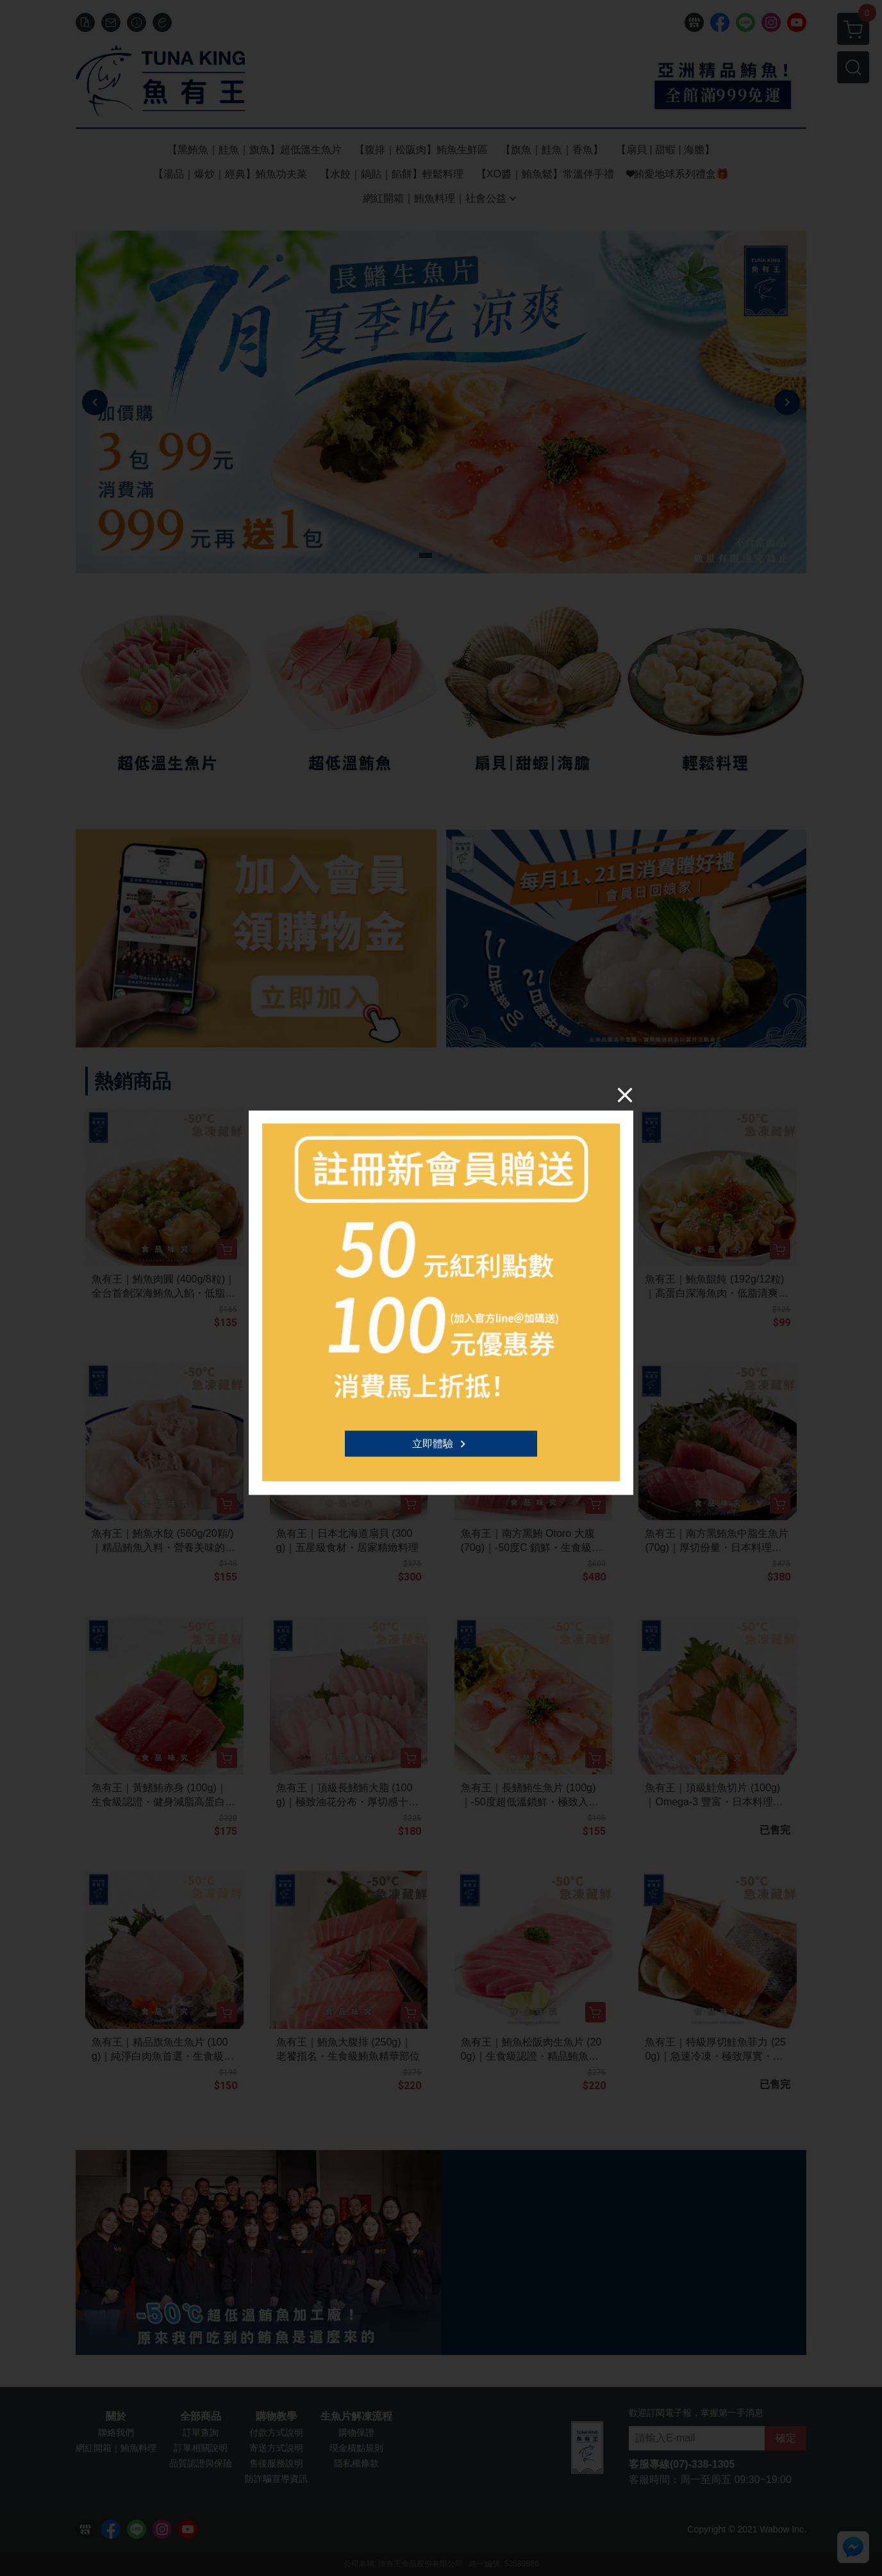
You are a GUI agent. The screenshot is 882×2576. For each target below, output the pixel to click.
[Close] (625, 1094)
